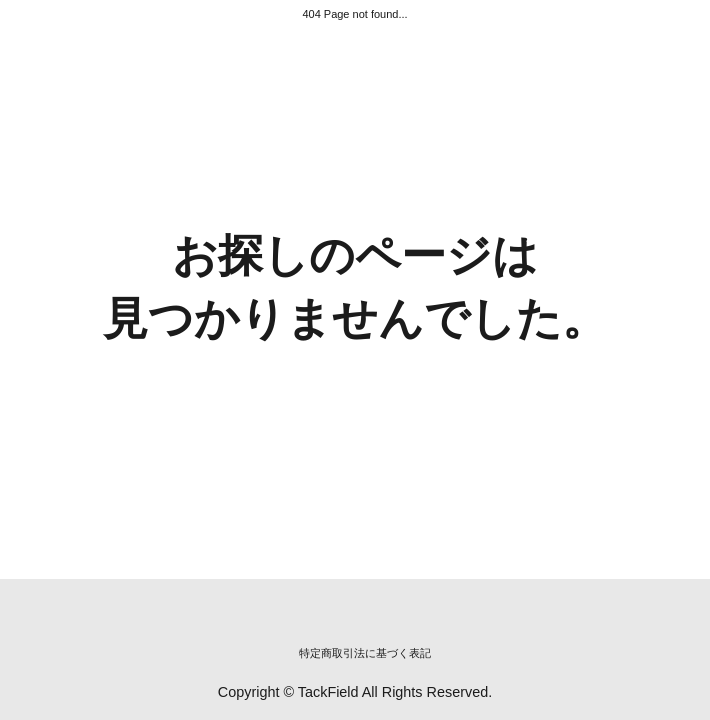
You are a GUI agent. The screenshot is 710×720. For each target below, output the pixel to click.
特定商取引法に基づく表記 (365, 653)
